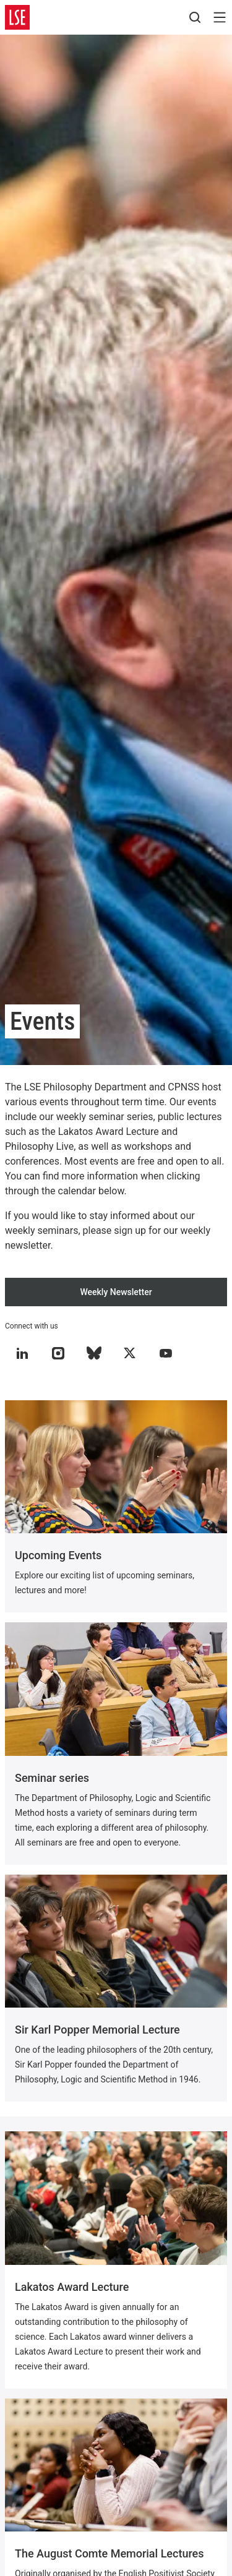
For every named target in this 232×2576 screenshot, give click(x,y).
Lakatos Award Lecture (72, 2286)
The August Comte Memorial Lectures (109, 2553)
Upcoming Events (58, 1555)
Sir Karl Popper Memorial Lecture (97, 2029)
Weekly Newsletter (116, 1292)
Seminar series (52, 1777)
